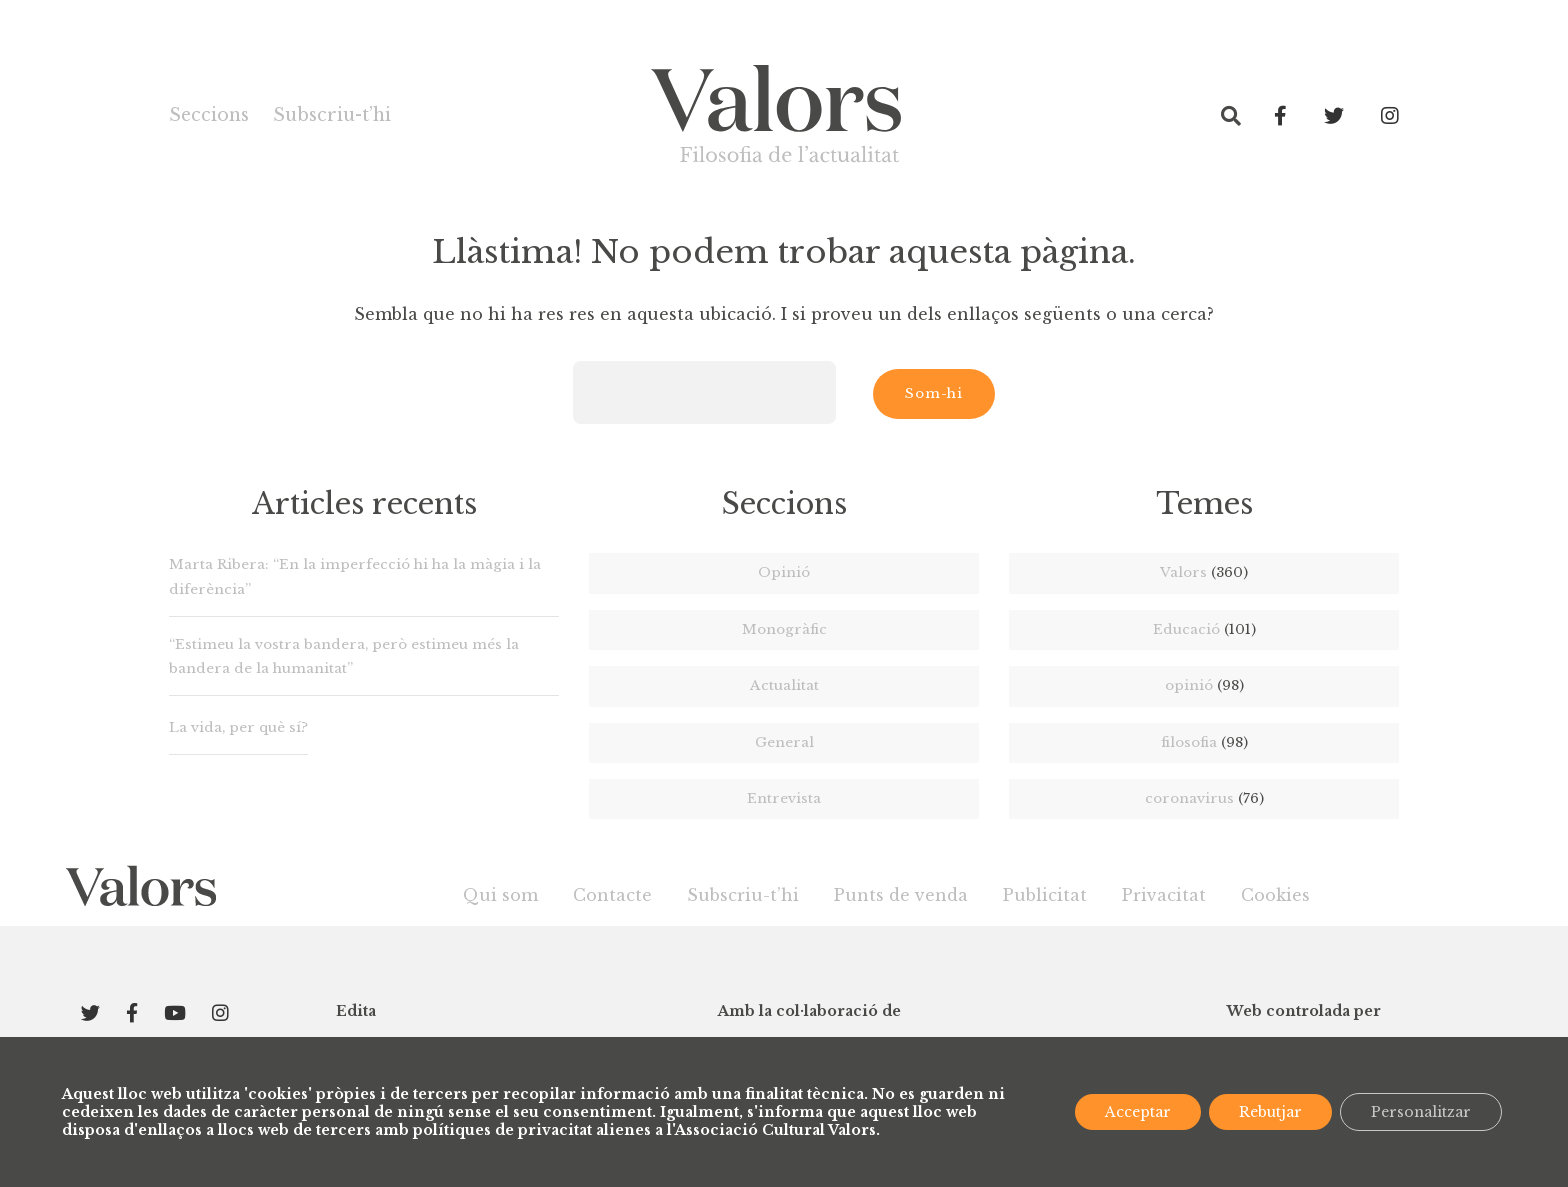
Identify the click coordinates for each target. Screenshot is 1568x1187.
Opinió (784, 572)
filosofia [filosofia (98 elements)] (1204, 742)
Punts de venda (901, 895)
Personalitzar (1421, 1112)
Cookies (1275, 895)
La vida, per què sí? (238, 727)
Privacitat (1164, 895)
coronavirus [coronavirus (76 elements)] (1204, 798)
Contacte (612, 895)
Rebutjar (1270, 1112)
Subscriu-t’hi (332, 115)
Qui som (500, 895)
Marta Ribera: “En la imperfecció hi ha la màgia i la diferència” (355, 576)
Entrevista (784, 798)
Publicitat (1045, 895)
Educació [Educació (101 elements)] (1204, 629)
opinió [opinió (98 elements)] (1204, 685)
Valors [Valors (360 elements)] (1204, 572)
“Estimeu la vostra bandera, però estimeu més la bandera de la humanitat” (344, 656)
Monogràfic (784, 629)
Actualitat (784, 685)
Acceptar (1138, 1112)
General (784, 742)
